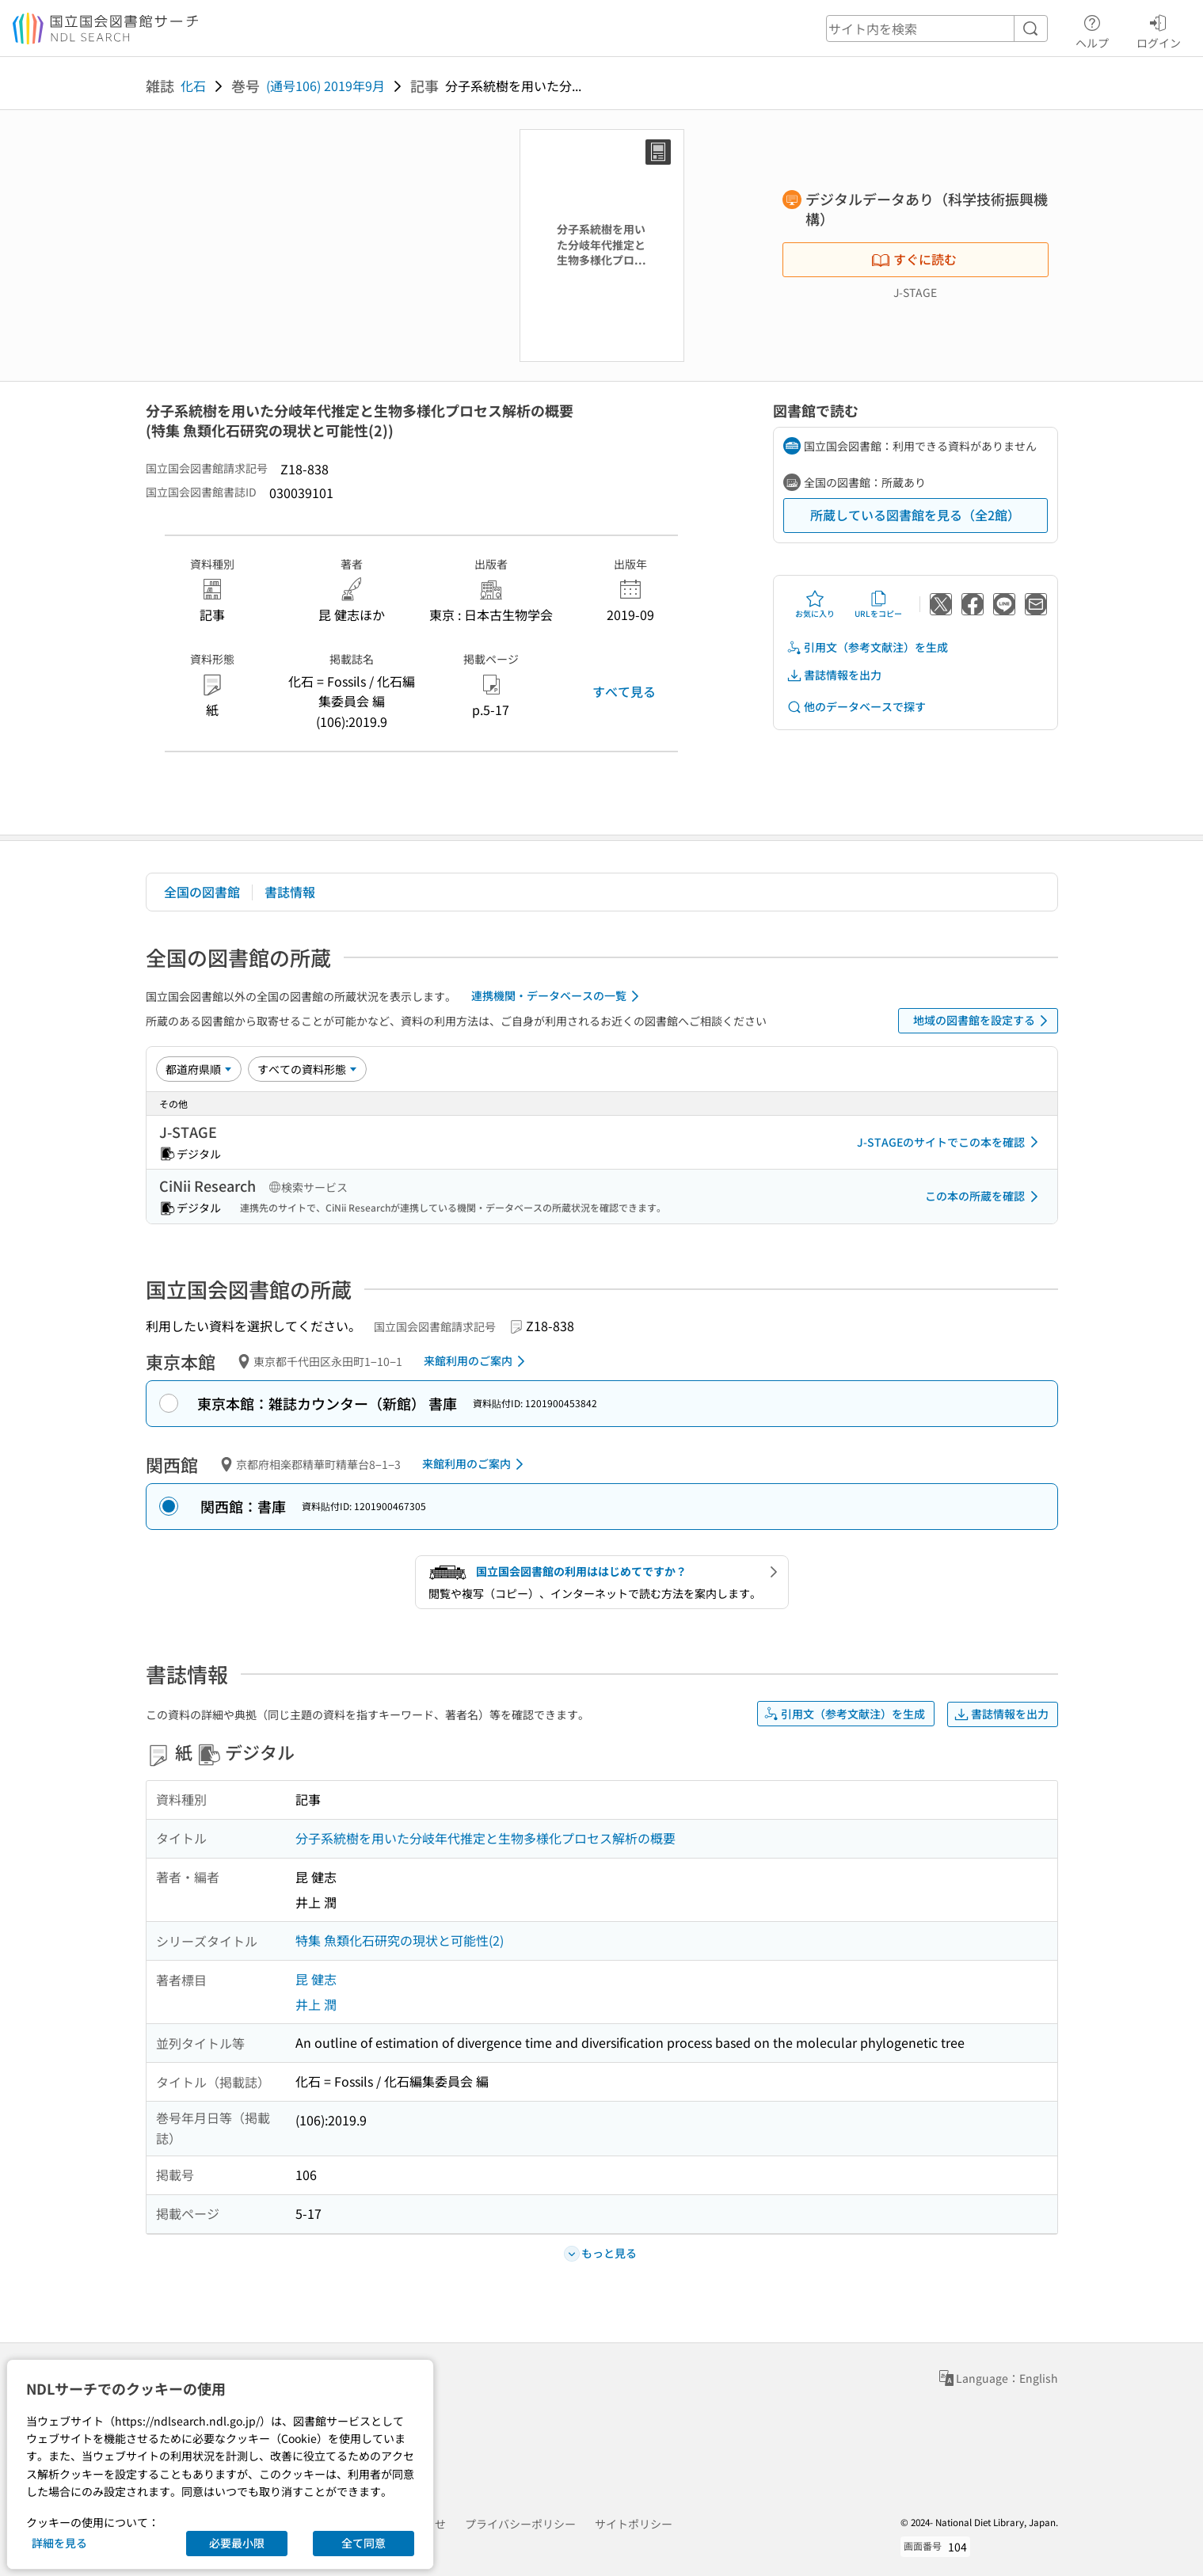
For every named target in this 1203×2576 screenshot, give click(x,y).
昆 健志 (316, 1978)
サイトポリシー (633, 2524)
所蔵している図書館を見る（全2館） (915, 514)
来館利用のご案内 (477, 1361)
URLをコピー (878, 604)
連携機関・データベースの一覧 (558, 996)
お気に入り (815, 604)
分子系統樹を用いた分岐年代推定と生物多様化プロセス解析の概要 (485, 1837)
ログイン (1158, 29)
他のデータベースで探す (856, 706)
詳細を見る (59, 2543)
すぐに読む (914, 258)
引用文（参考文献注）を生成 (867, 647)
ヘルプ (1092, 29)
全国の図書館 (202, 891)
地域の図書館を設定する (983, 1020)
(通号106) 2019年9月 (325, 85)
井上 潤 (316, 2004)
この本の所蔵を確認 (984, 1196)
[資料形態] (307, 1069)
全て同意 (363, 2543)
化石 (193, 85)
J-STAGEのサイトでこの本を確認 (950, 1141)
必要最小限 (237, 2543)
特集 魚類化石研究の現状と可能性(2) (399, 1940)
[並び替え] (199, 1069)
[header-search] (937, 28)
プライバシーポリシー (520, 2524)
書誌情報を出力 (833, 675)
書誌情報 (290, 891)
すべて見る (624, 691)
